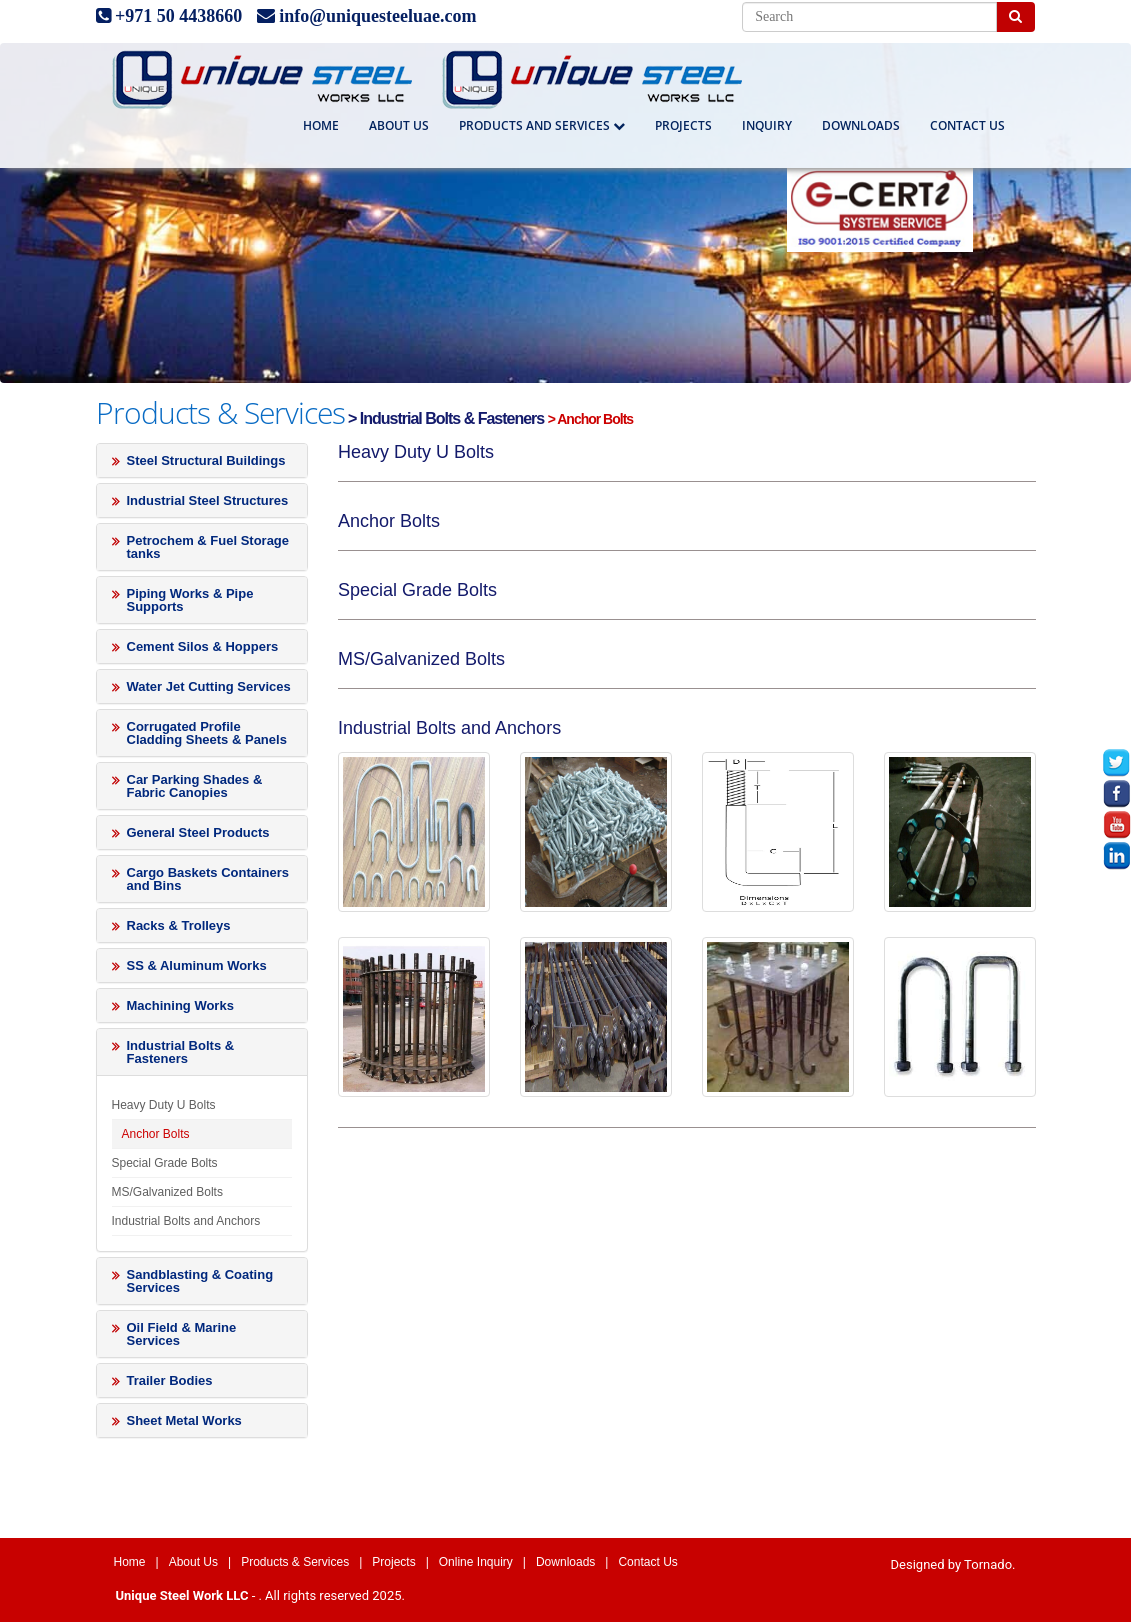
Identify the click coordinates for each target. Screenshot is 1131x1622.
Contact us (967, 125)
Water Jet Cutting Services (209, 686)
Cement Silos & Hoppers (203, 646)
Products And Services (542, 125)
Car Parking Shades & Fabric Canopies (195, 786)
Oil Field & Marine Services (182, 1334)
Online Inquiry (476, 1562)
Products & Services (295, 1562)
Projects (683, 125)
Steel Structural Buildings (206, 460)
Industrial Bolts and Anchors (186, 1221)
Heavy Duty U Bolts (164, 1105)
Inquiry (767, 125)
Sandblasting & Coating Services (200, 1281)
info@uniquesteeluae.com (377, 16)
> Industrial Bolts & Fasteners (446, 418)
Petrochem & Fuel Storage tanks (208, 547)
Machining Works (180, 1005)
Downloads (861, 125)
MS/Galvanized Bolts (167, 1192)
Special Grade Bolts (165, 1163)
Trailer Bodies (170, 1380)
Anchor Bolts (156, 1134)
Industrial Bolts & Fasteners (181, 1052)
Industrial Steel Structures (208, 500)
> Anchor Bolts (590, 419)
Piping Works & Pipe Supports (190, 600)
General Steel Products (198, 832)
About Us (399, 125)
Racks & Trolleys (179, 925)
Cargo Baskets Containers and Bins (208, 879)
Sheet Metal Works (184, 1420)
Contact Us (647, 1562)
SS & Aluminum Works (197, 965)
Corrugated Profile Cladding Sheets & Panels (207, 733)
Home (321, 125)
